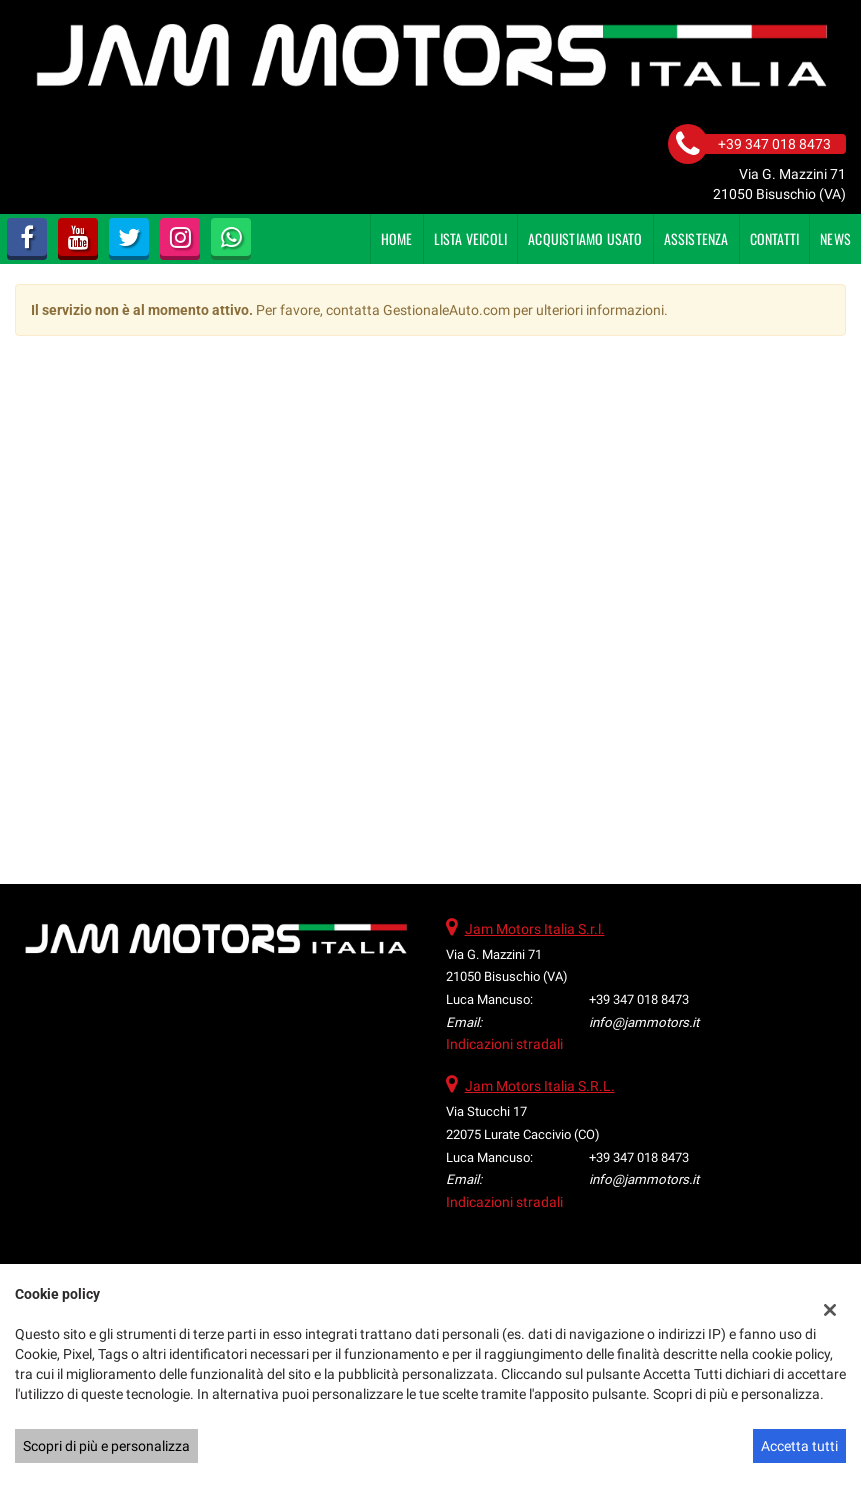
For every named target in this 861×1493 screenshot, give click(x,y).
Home (397, 238)
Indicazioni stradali (504, 1044)
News (835, 238)
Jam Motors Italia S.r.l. (535, 929)
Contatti (775, 238)
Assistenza (696, 238)
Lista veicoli (471, 238)
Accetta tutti (799, 1446)
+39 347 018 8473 (639, 999)
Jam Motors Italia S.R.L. (540, 1086)
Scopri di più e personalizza (106, 1446)
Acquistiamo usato (585, 238)
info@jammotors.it (644, 1022)
